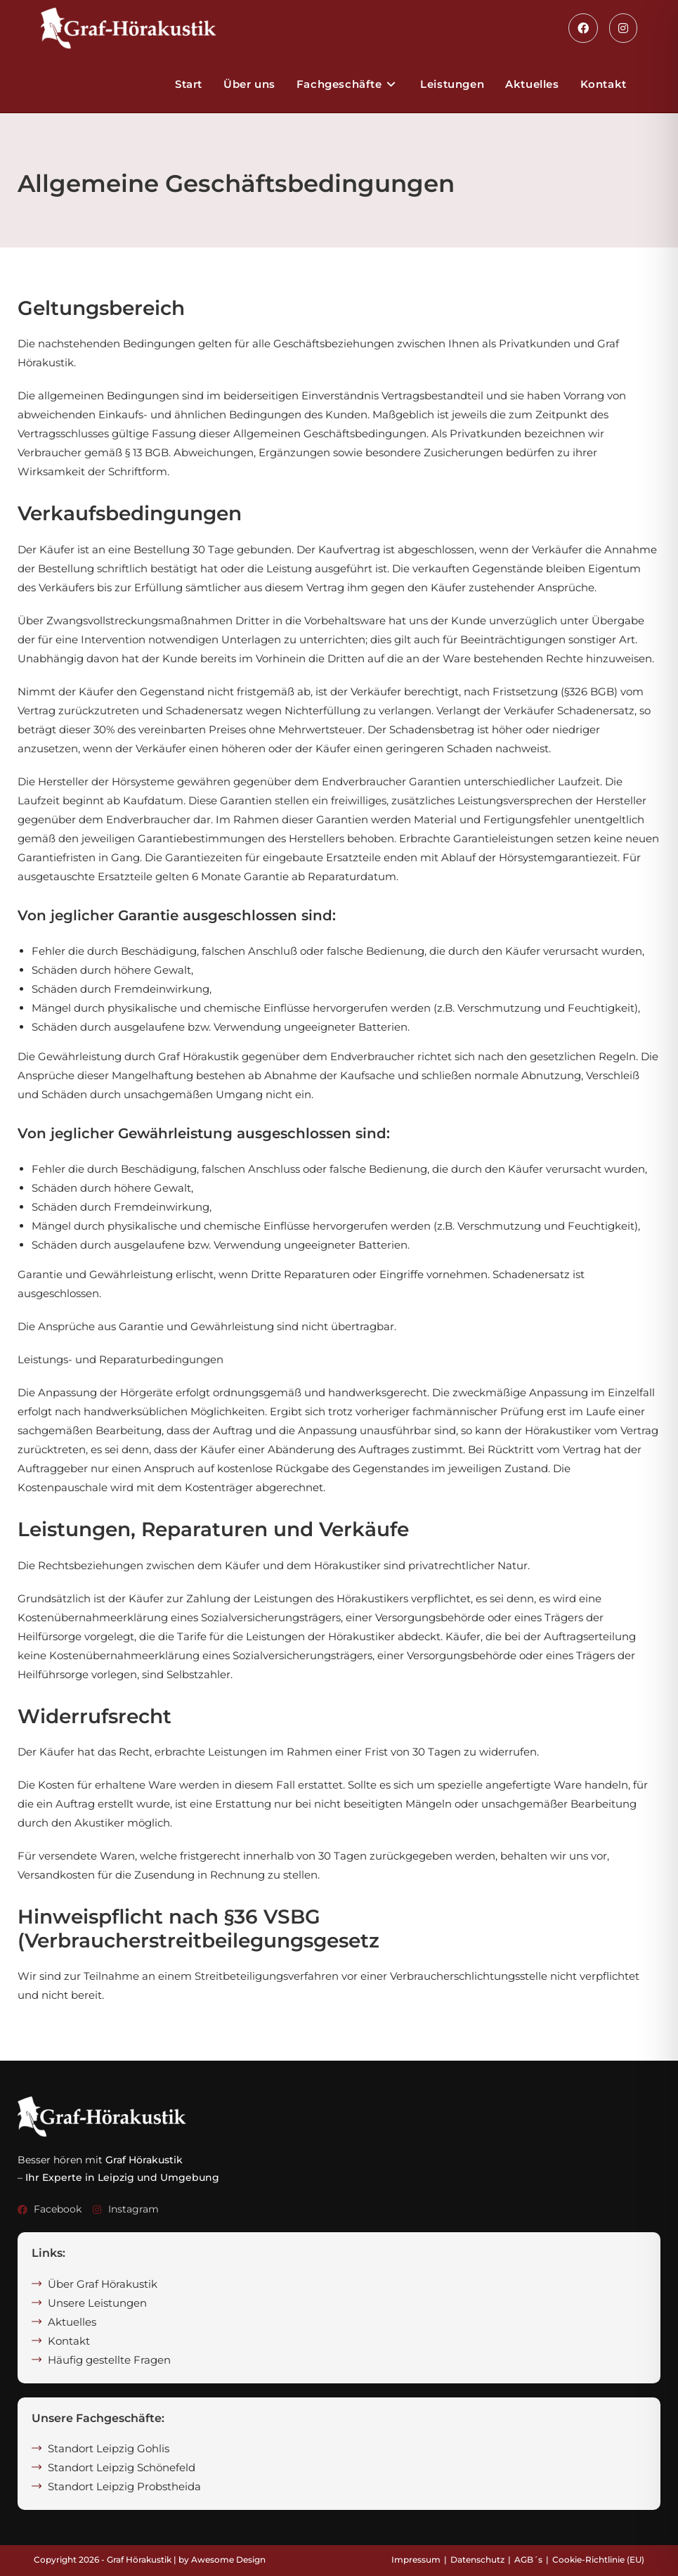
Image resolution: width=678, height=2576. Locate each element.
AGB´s (528, 2559)
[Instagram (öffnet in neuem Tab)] (623, 28)
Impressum (416, 2559)
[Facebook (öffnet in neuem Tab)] (583, 28)
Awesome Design (228, 2559)
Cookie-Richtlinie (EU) (598, 2559)
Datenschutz (477, 2559)
